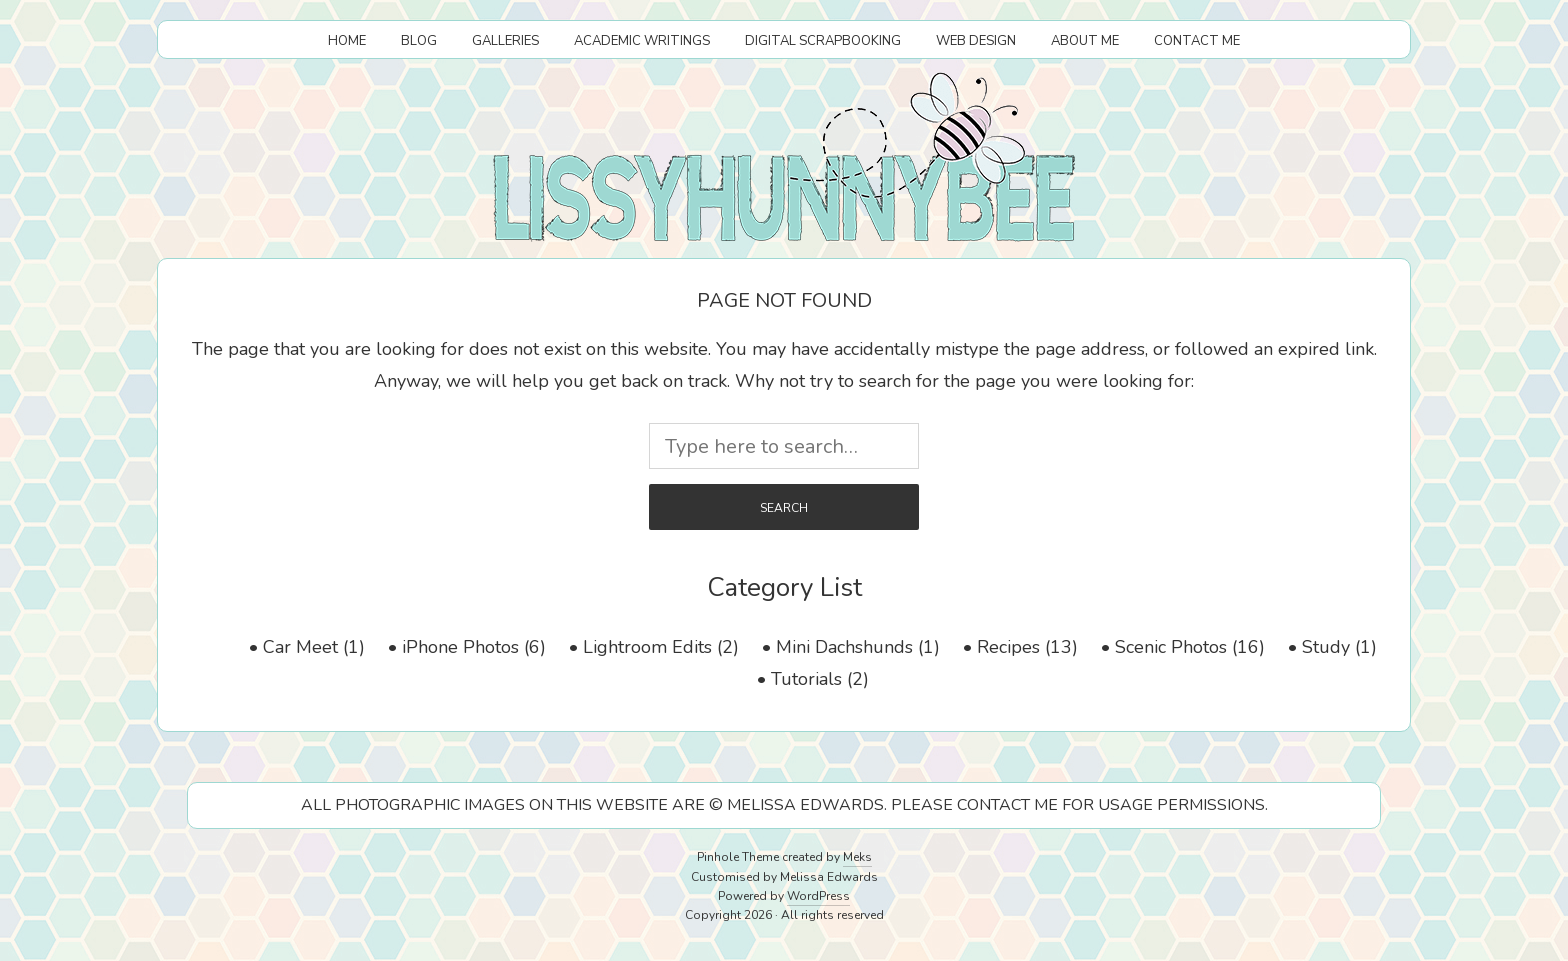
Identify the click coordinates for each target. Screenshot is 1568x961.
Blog (419, 41)
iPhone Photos (460, 647)
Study (1326, 647)
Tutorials (806, 679)
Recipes (1008, 647)
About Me (1085, 41)
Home (347, 41)
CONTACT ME (1007, 805)
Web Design (976, 41)
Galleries (505, 41)
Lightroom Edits (647, 647)
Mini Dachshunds (844, 647)
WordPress (818, 896)
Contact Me (1197, 41)
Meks (857, 857)
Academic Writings (642, 41)
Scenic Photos (1171, 647)
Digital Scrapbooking (823, 41)
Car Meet (300, 647)
